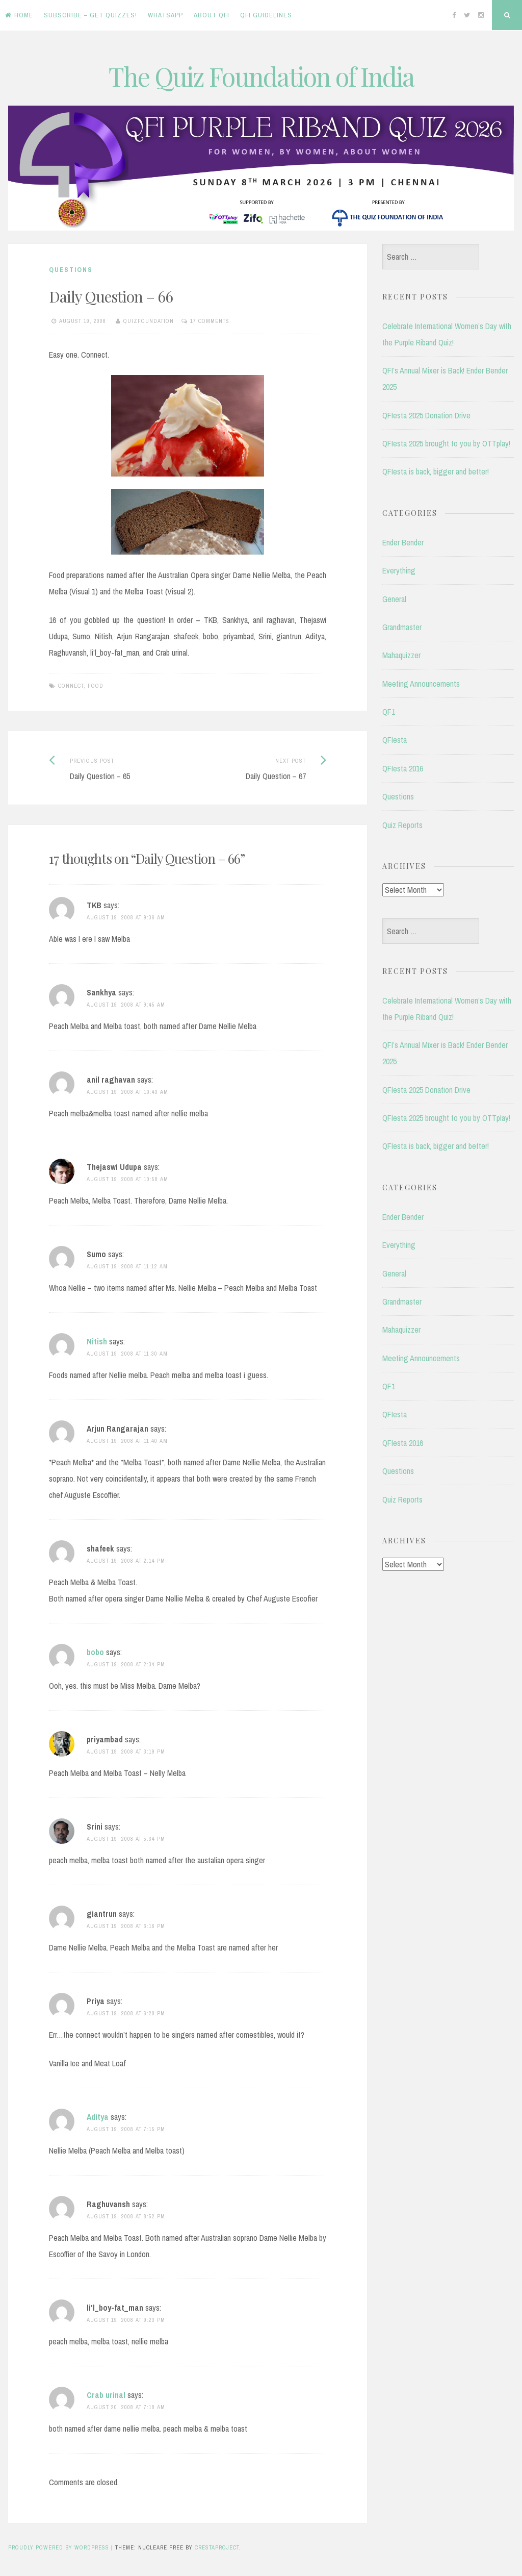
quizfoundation (148, 320)
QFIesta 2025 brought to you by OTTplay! (446, 443)
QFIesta (394, 739)
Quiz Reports (402, 825)
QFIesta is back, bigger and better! (435, 471)
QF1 (388, 711)
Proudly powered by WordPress (58, 2547)
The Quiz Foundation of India (261, 76)
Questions (71, 269)
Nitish (97, 1341)
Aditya (98, 2116)
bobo (95, 1652)
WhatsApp (165, 15)
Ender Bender (403, 542)
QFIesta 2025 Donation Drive (426, 415)
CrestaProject (217, 2547)
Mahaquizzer (401, 655)
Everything (398, 570)
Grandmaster (402, 627)
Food (95, 685)
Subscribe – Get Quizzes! (90, 15)
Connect (71, 685)
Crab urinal (106, 2394)
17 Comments (209, 320)
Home (19, 15)
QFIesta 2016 (402, 768)
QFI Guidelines (266, 15)
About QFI (211, 15)
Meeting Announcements (421, 683)
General (394, 599)
